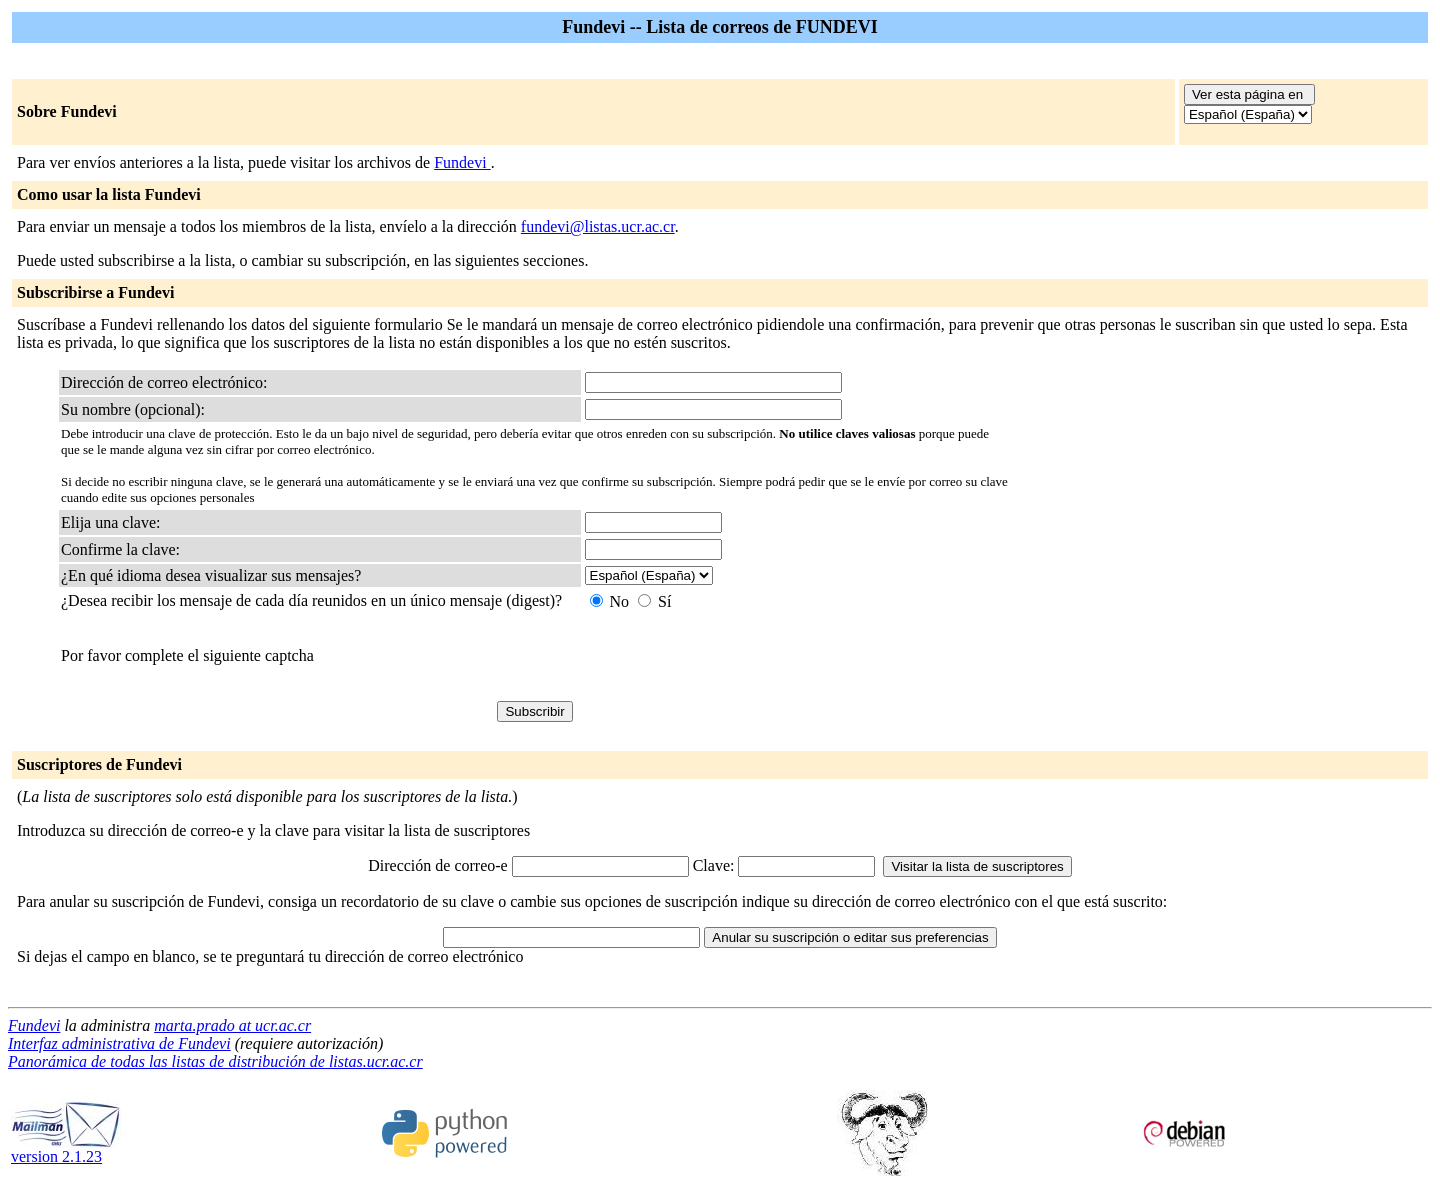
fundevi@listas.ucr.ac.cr (598, 226)
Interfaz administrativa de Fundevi (119, 1043)
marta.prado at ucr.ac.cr (232, 1025)
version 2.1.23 (66, 1149)
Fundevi (462, 162)
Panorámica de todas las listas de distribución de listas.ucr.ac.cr (215, 1061)
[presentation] (737, 656)
